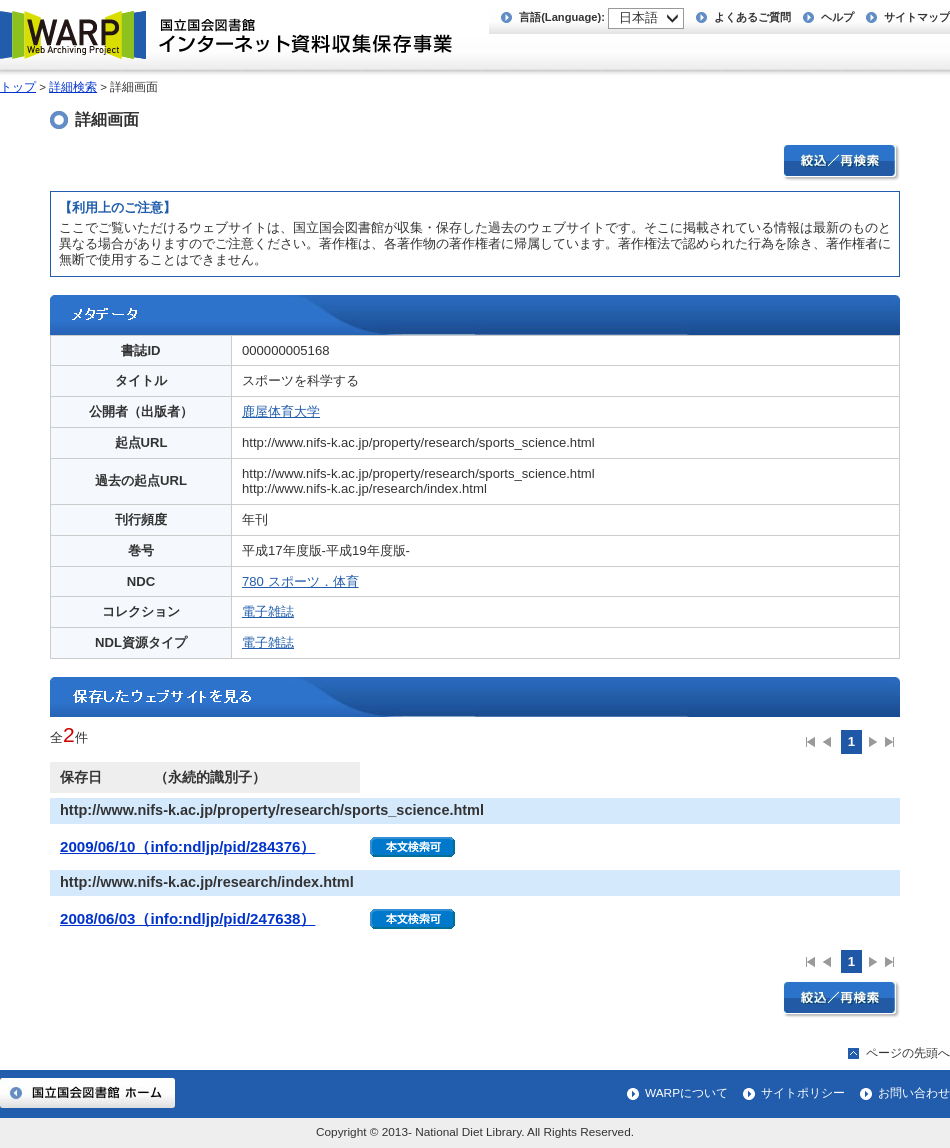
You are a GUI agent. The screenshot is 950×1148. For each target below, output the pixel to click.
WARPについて (686, 1093)
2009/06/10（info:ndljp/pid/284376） (187, 846)
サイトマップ (917, 17)
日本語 (638, 17)
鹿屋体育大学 (281, 411)
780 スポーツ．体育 (300, 581)
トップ (18, 87)
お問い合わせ (914, 1093)
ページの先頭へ (908, 1053)
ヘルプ (837, 17)
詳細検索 (73, 87)
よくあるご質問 (752, 17)
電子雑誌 (268, 611)
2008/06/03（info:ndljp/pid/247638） (187, 918)
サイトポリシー (803, 1093)
